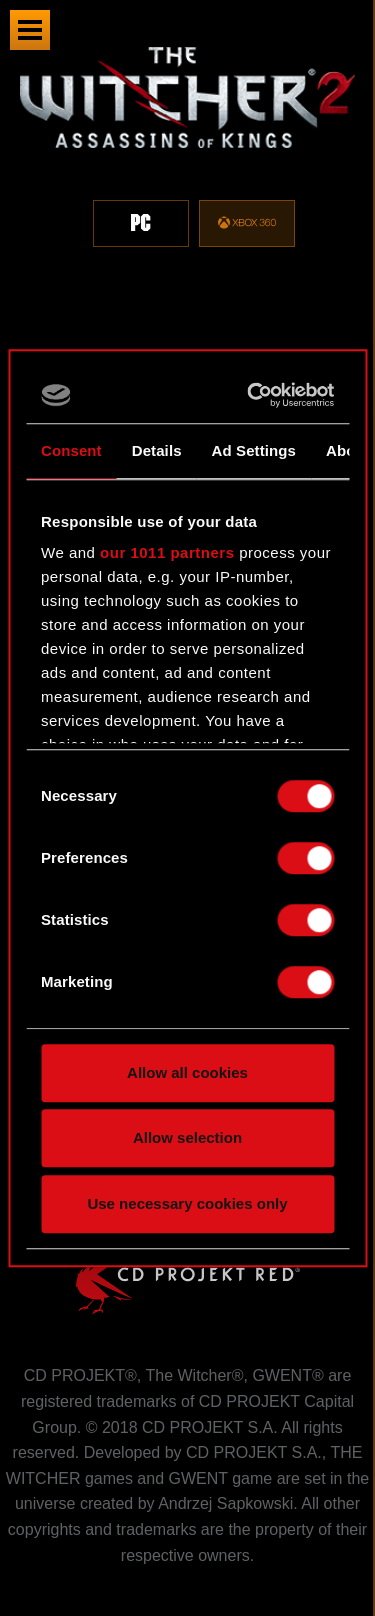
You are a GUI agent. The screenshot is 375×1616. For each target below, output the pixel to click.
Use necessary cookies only (187, 1203)
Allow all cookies (187, 1072)
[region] (187, 158)
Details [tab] (157, 450)
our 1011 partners (167, 552)
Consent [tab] (71, 450)
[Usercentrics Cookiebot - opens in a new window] (254, 395)
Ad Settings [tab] (254, 450)
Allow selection (187, 1137)
